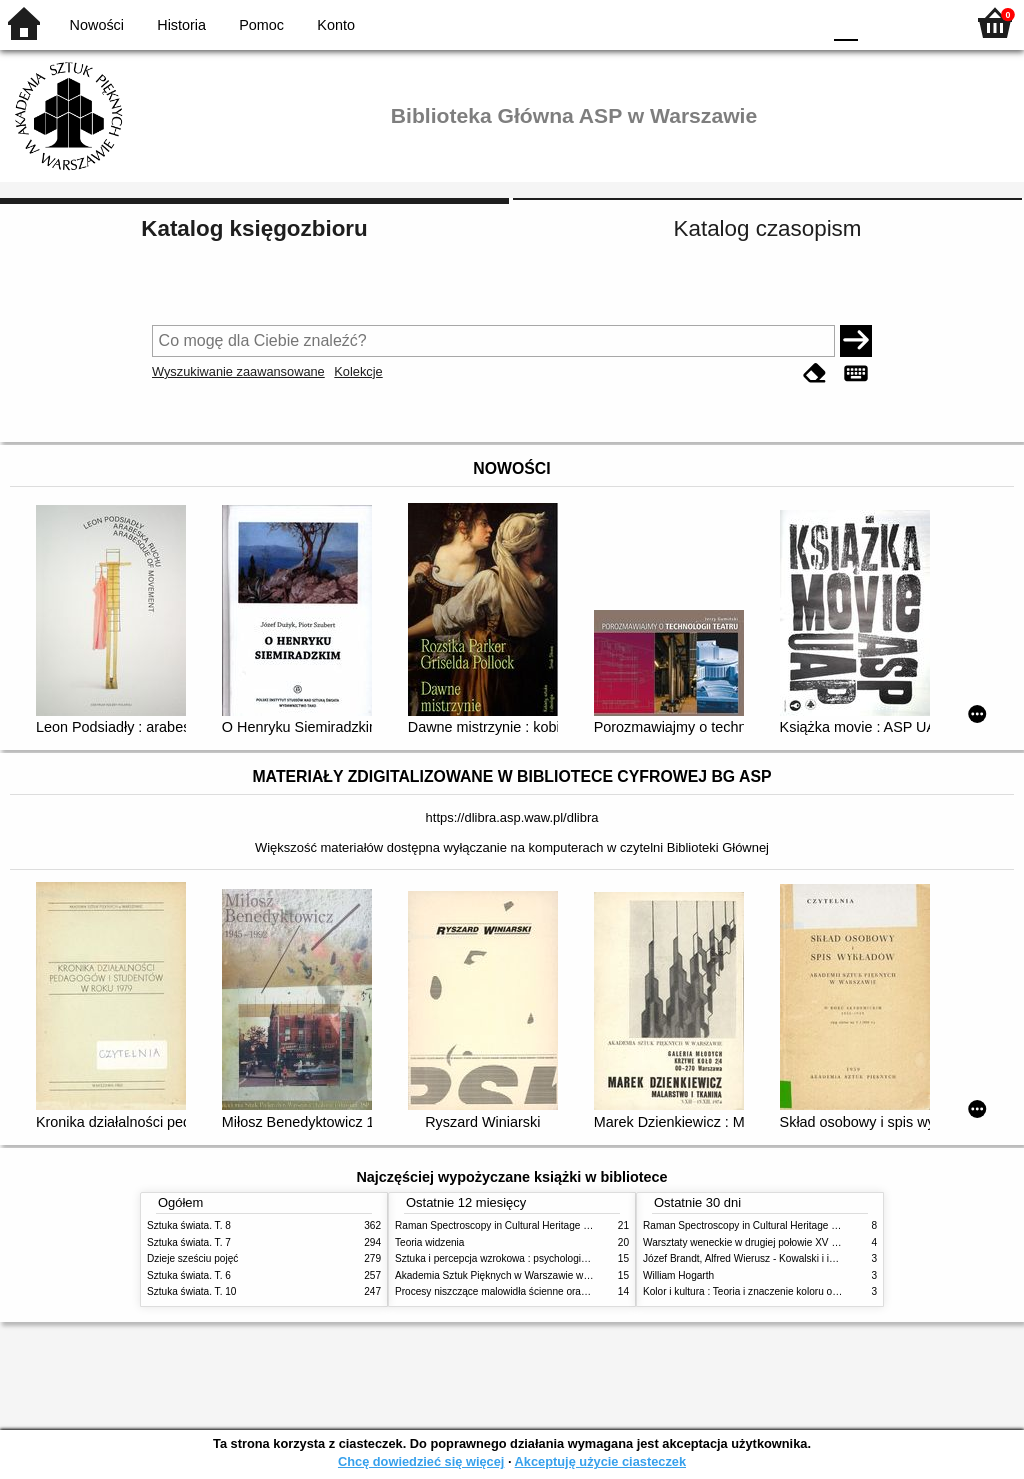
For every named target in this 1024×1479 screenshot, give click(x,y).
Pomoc (261, 25)
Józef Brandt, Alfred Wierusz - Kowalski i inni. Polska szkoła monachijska (805, 1258)
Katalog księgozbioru (254, 228)
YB (758, 22)
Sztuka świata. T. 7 (189, 1242)
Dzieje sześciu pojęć (192, 1258)
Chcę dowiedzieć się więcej (421, 1461)
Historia (181, 25)
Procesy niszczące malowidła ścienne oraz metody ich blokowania (543, 1291)
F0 (845, 22)
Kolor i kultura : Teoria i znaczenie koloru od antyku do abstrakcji (786, 1291)
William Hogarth (678, 1275)
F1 (880, 22)
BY (799, 22)
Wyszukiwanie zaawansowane (238, 371)
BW (719, 22)
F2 (926, 22)
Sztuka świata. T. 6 (189, 1275)
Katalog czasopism (768, 228)
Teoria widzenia (429, 1242)
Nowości (97, 25)
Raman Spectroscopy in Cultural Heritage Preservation (517, 1225)
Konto (336, 25)
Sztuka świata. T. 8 (189, 1225)
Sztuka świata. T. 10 (191, 1291)
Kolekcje (358, 371)
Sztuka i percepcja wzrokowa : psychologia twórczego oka (524, 1258)
